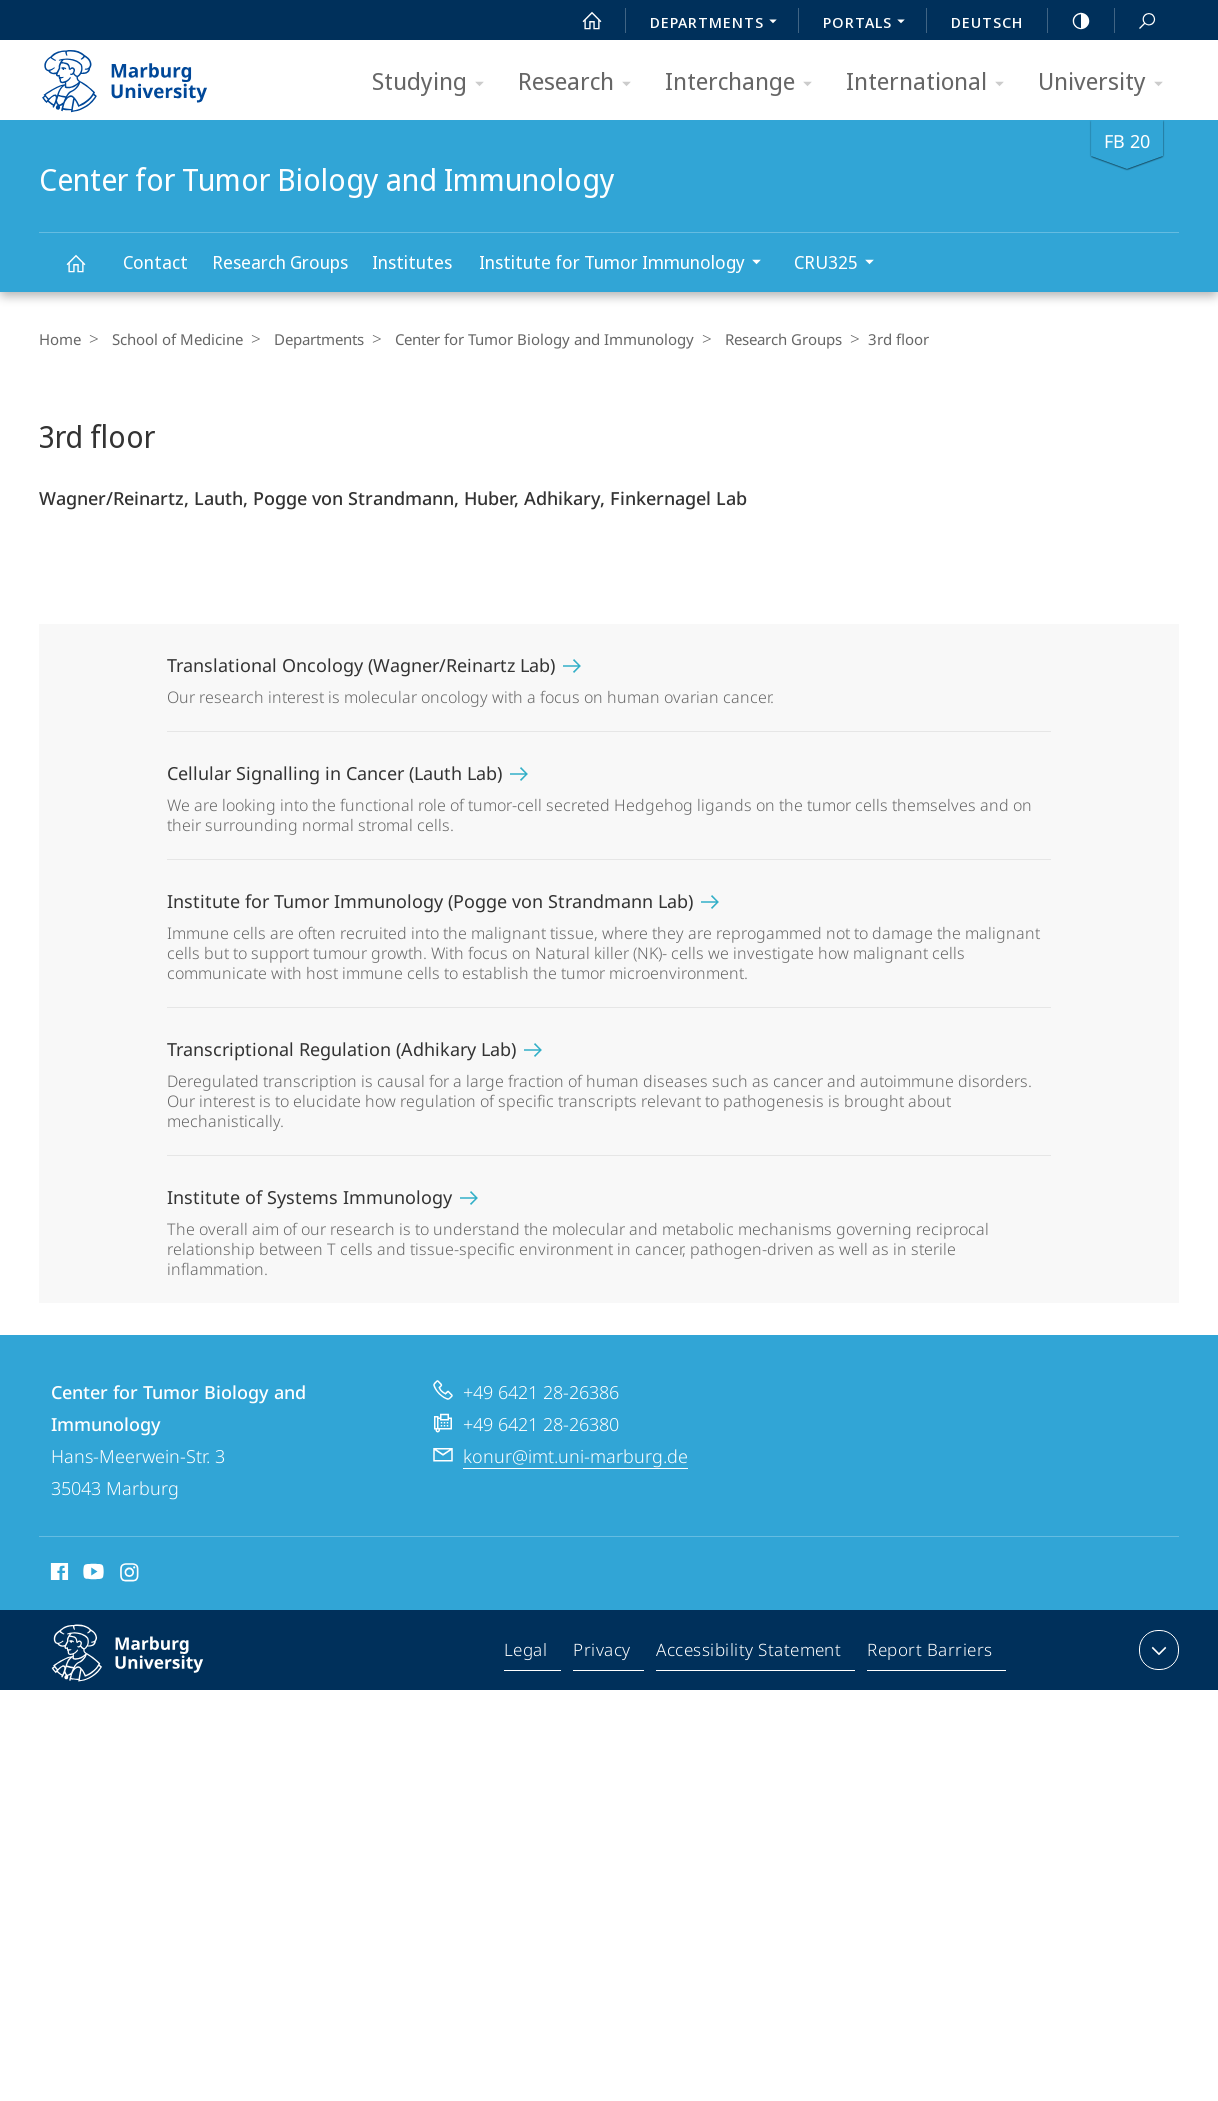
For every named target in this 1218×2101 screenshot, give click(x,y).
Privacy (604, 1654)
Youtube (91, 1575)
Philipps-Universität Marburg (149, 1669)
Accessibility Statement (750, 1654)
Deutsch (987, 22)
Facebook (57, 1575)
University (1107, 82)
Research (581, 82)
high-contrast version (1070, 21)
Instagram (130, 1575)
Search (1136, 21)
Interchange (745, 82)
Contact (155, 262)
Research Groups (280, 262)
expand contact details (1156, 1650)
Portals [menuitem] (869, 24)
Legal (530, 1654)
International (931, 82)
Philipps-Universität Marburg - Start (146, 74)
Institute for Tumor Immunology (626, 264)
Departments (309, 339)
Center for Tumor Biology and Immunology (87, 272)
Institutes (412, 262)
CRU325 (840, 264)
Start (581, 21)
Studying (434, 82)
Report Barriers (929, 1654)
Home (60, 339)
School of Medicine (172, 339)
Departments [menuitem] (719, 24)
